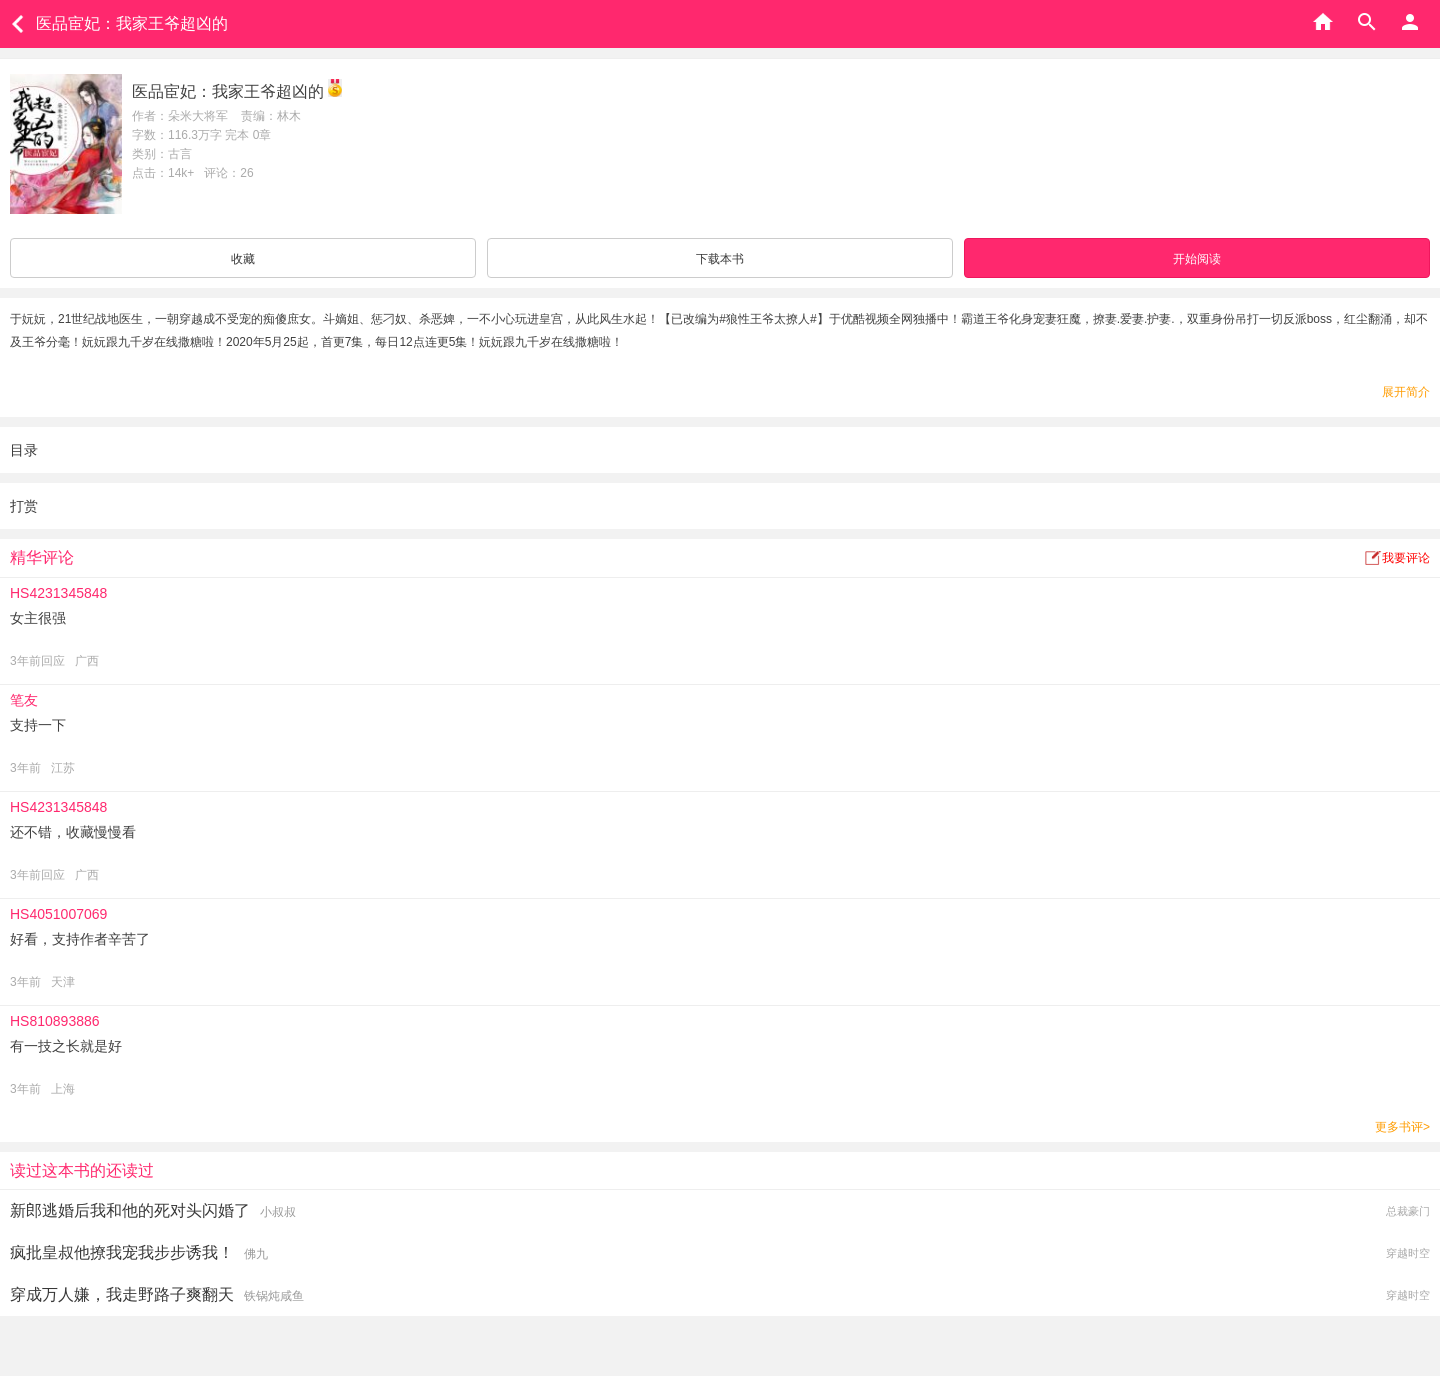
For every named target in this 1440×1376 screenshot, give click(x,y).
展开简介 (1406, 392)
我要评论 (1406, 558)
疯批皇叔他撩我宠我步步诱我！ (122, 1252)
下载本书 (720, 259)
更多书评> (1402, 1127)
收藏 (243, 259)
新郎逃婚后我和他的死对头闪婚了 (130, 1210)
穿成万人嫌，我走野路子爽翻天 (122, 1294)
